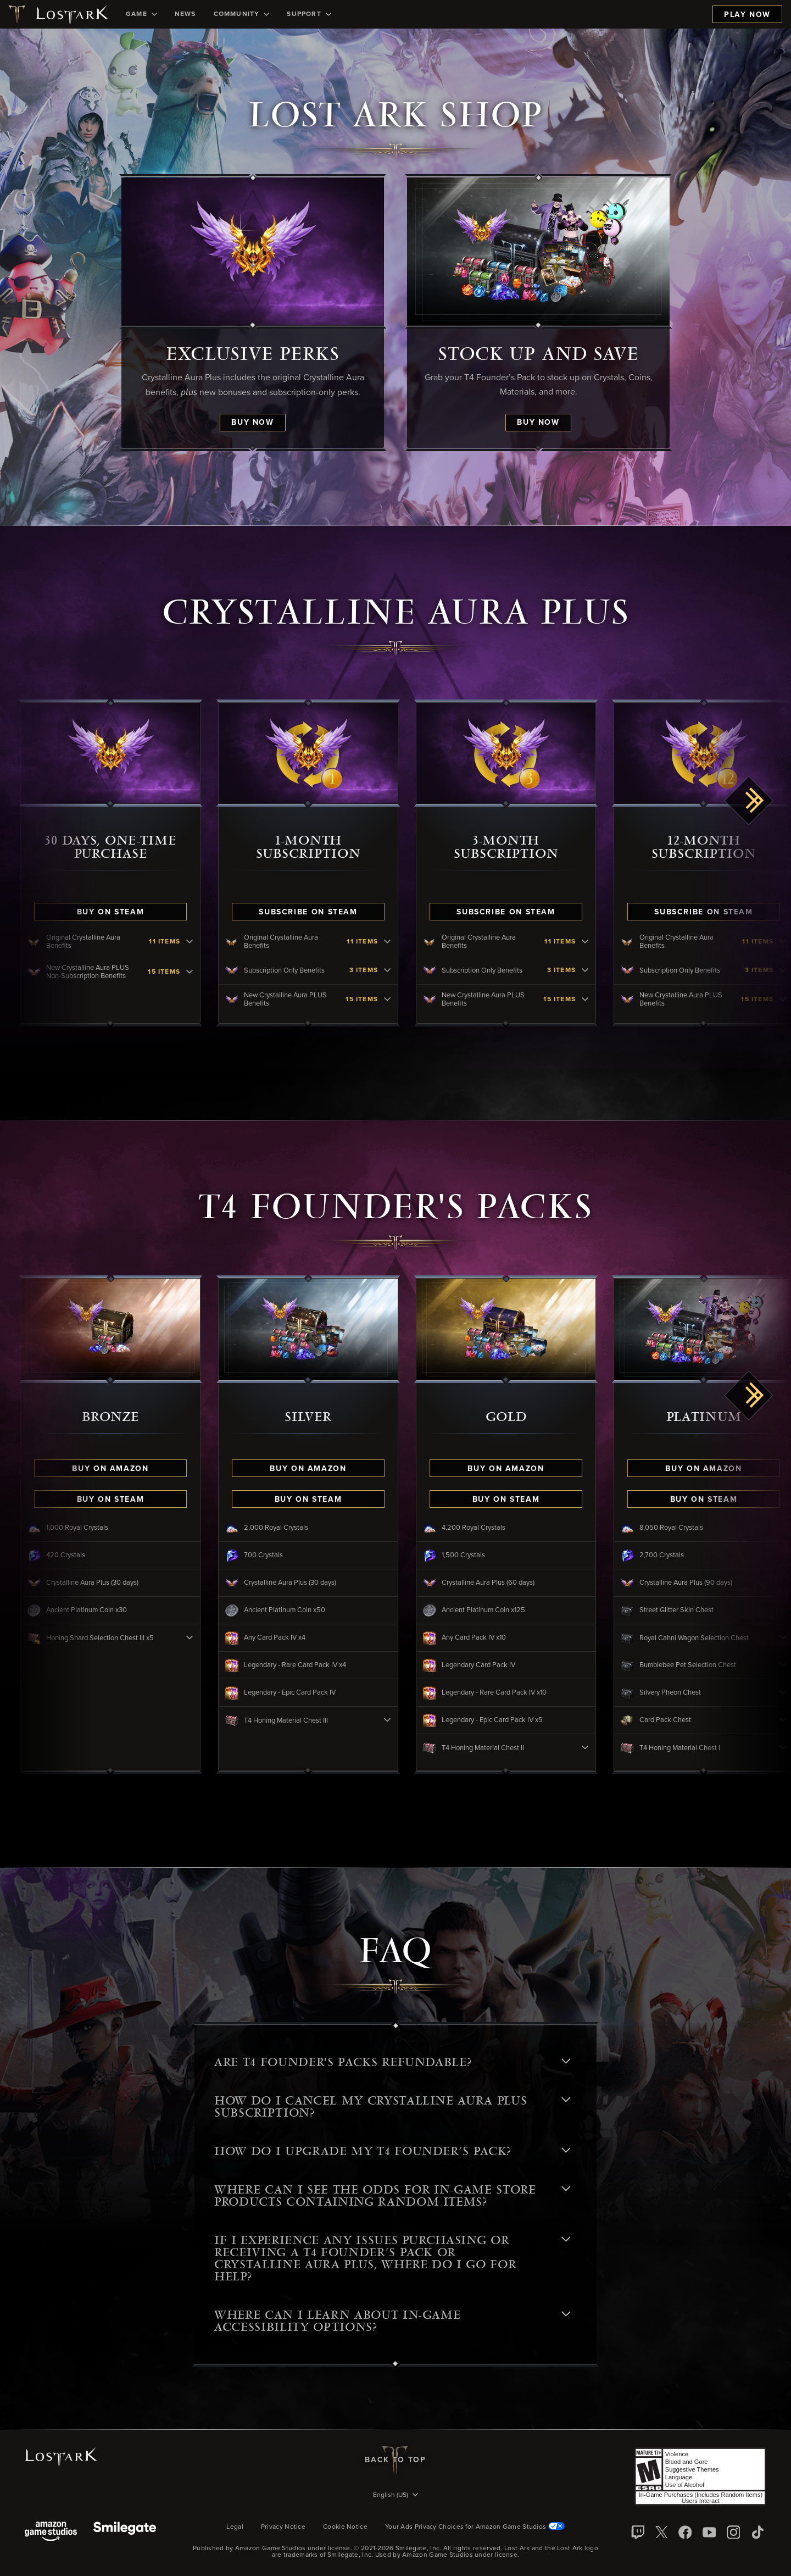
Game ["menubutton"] (141, 14)
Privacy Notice (283, 2527)
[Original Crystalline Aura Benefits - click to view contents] (197, 942)
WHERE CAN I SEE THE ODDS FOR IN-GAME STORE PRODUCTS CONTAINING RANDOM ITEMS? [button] (392, 2196)
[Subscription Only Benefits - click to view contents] (395, 971)
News (185, 14)
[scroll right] (749, 801)
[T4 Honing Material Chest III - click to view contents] (395, 1720)
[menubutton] (395, 2496)
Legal (234, 2527)
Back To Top (395, 2460)
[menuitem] (141, 14)
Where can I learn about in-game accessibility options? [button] (392, 2321)
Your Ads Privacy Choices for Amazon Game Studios (475, 2527)
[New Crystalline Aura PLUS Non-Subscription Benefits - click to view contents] (197, 972)
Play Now (747, 15)
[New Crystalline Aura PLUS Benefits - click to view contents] (395, 1000)
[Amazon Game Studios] (51, 2532)
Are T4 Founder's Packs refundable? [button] (392, 2062)
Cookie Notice (345, 2527)
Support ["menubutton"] (309, 14)
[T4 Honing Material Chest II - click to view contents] (593, 1748)
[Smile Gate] (124, 2532)
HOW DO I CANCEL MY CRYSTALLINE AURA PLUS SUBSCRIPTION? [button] (392, 2107)
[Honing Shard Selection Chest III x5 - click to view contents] (197, 1638)
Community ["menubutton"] (242, 14)
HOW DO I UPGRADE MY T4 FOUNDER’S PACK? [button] (392, 2151)
